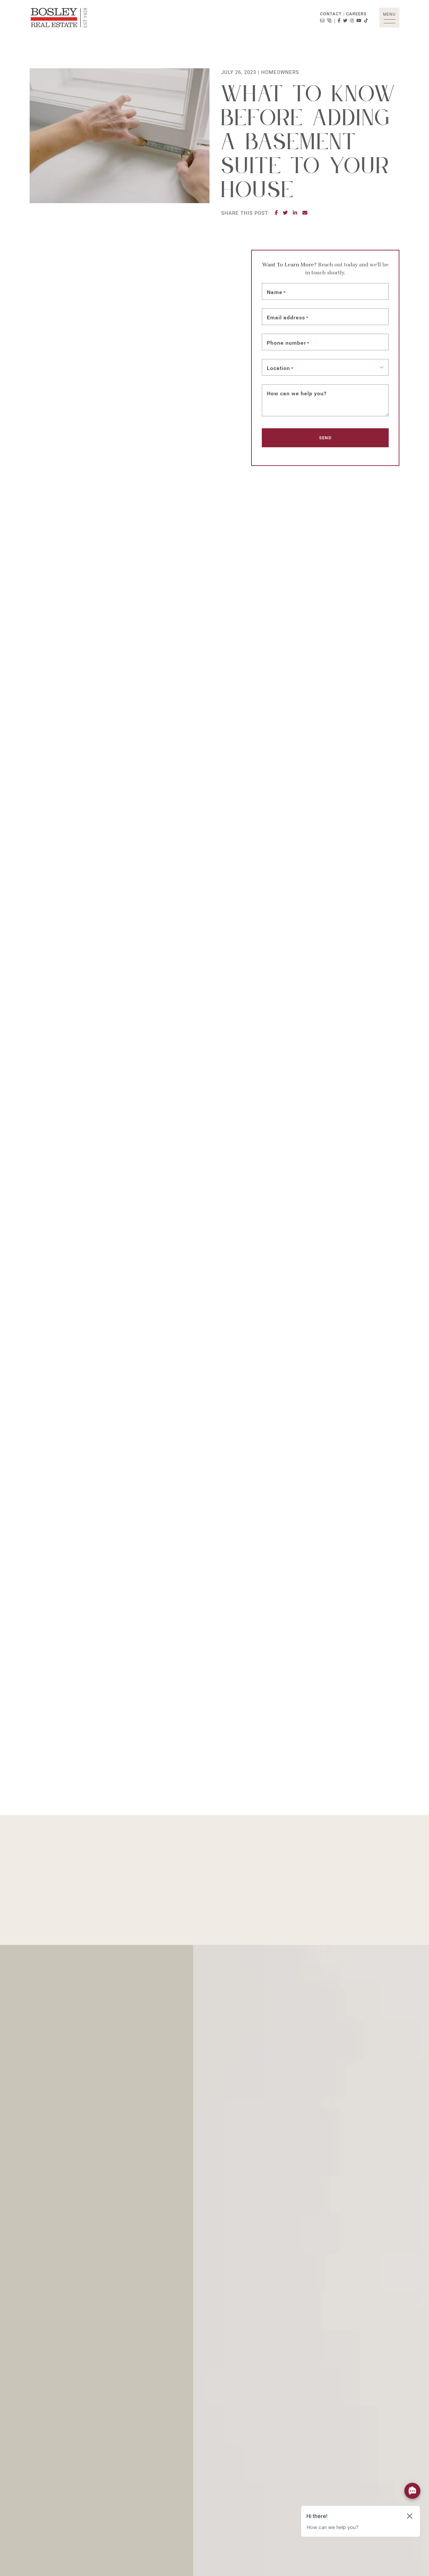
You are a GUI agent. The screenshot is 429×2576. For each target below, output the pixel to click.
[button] (389, 18)
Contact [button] (331, 14)
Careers (356, 14)
